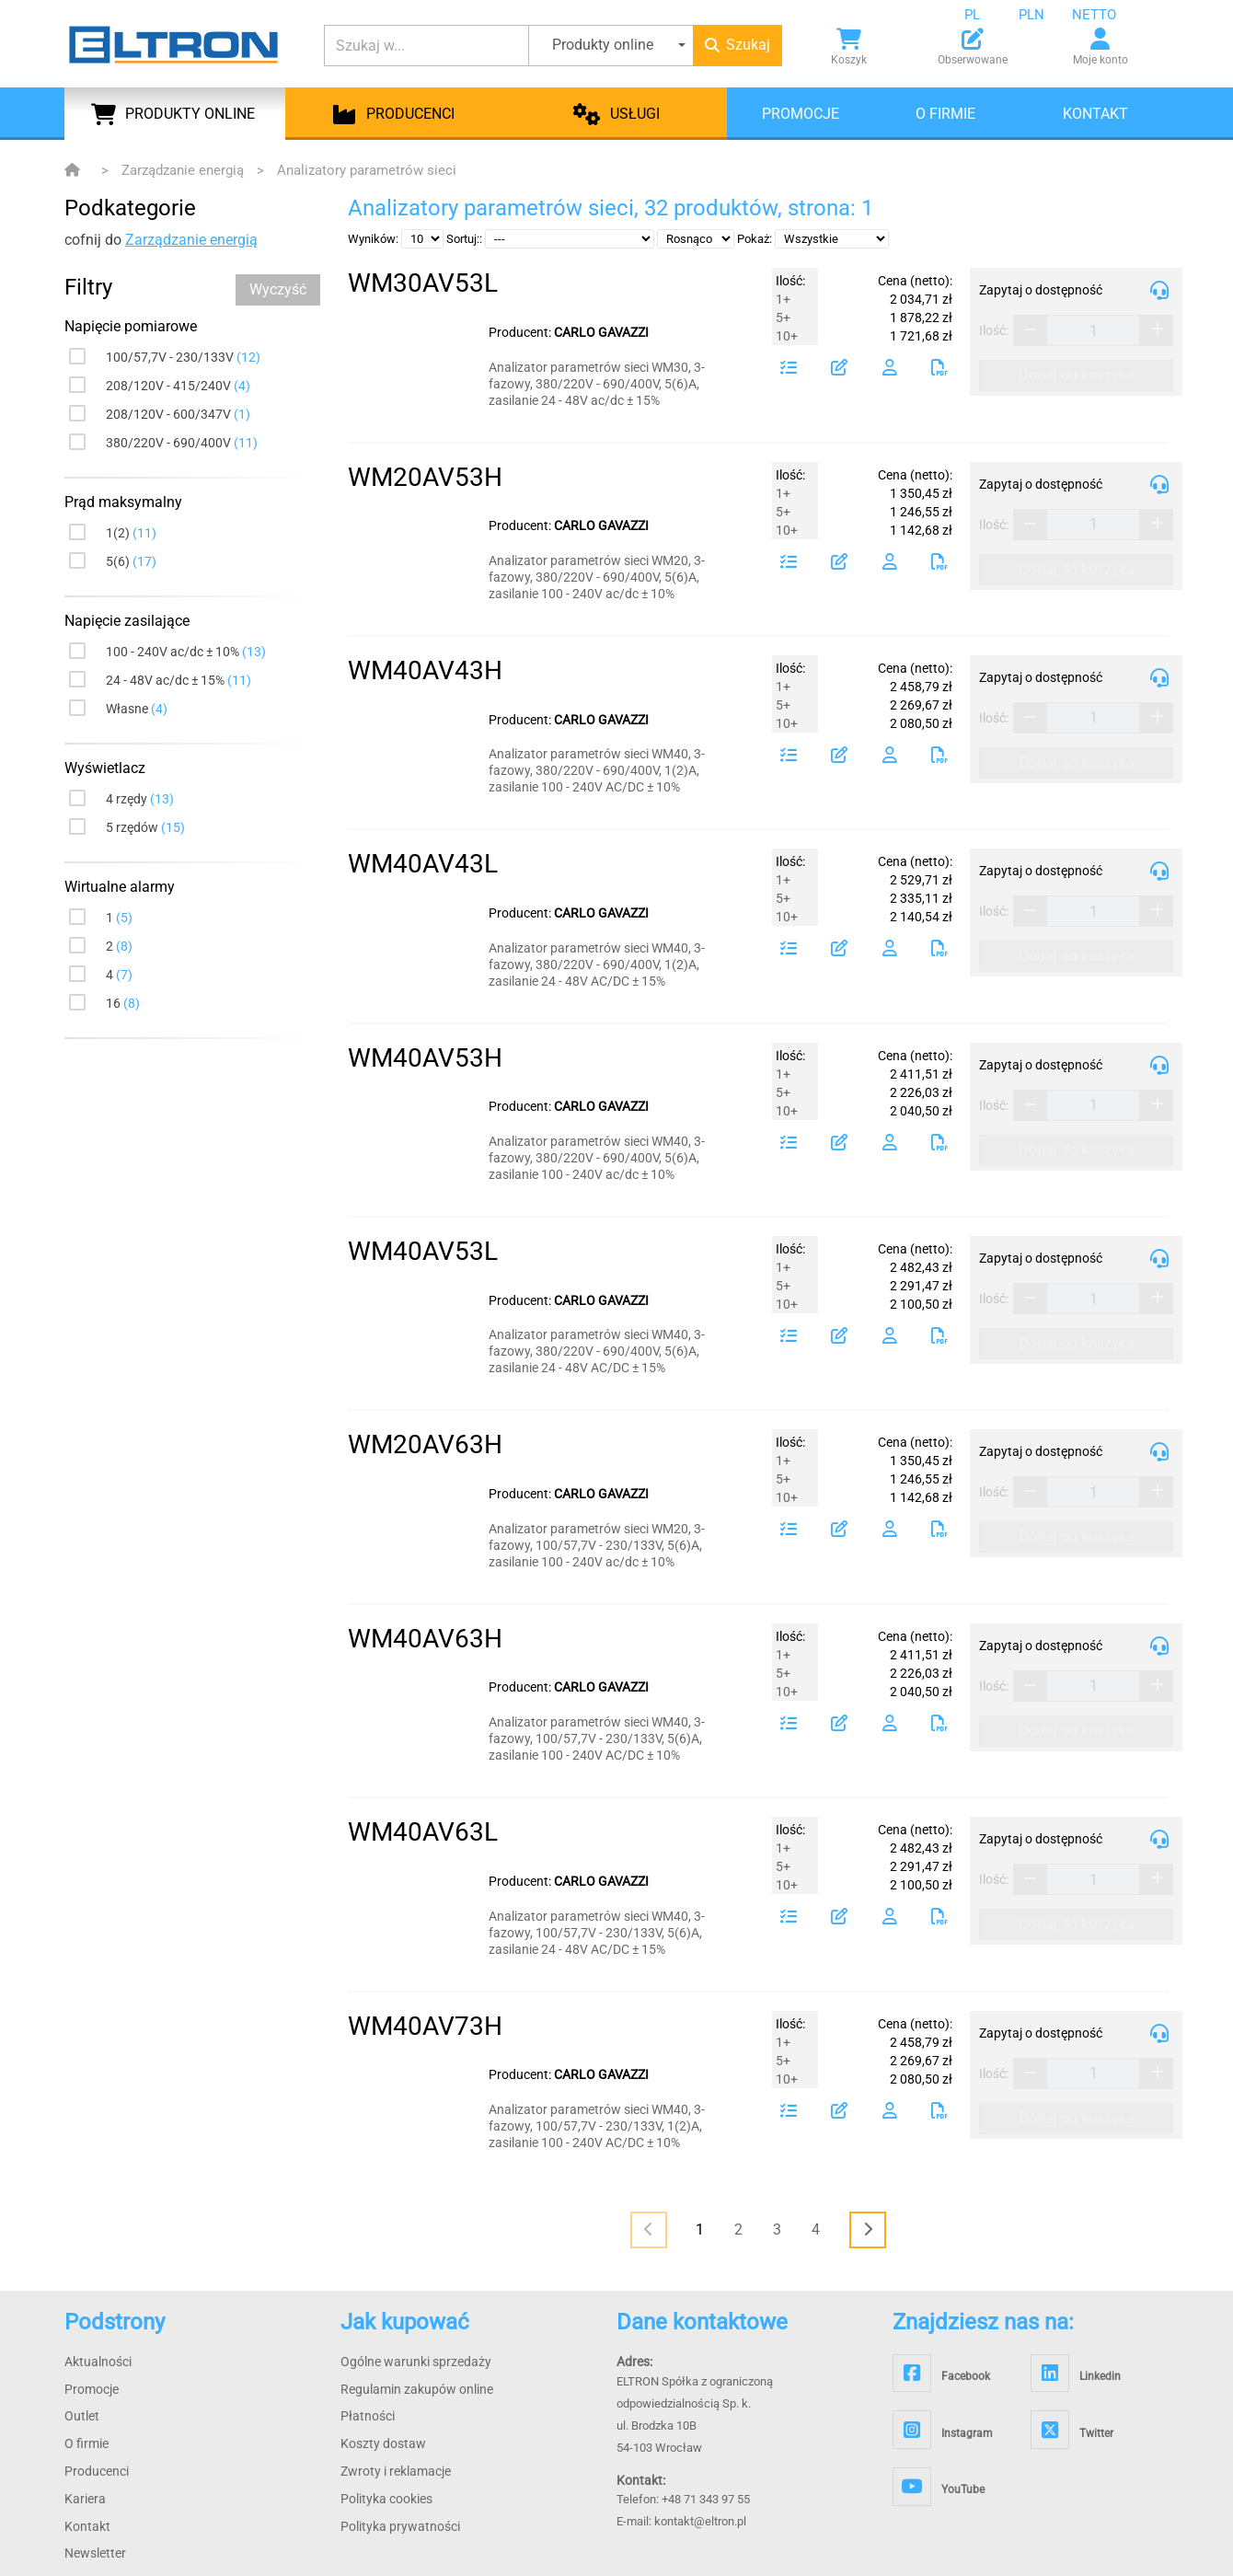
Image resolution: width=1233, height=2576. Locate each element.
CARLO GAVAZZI (601, 332)
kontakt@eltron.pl (700, 2521)
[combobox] (986, 15)
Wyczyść (277, 289)
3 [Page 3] (777, 2229)
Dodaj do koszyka (1077, 375)
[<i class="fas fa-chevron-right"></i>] (867, 2230)
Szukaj (737, 44)
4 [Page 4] (816, 2229)
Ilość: (993, 330)
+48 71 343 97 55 (706, 2499)
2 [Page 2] (738, 2229)
